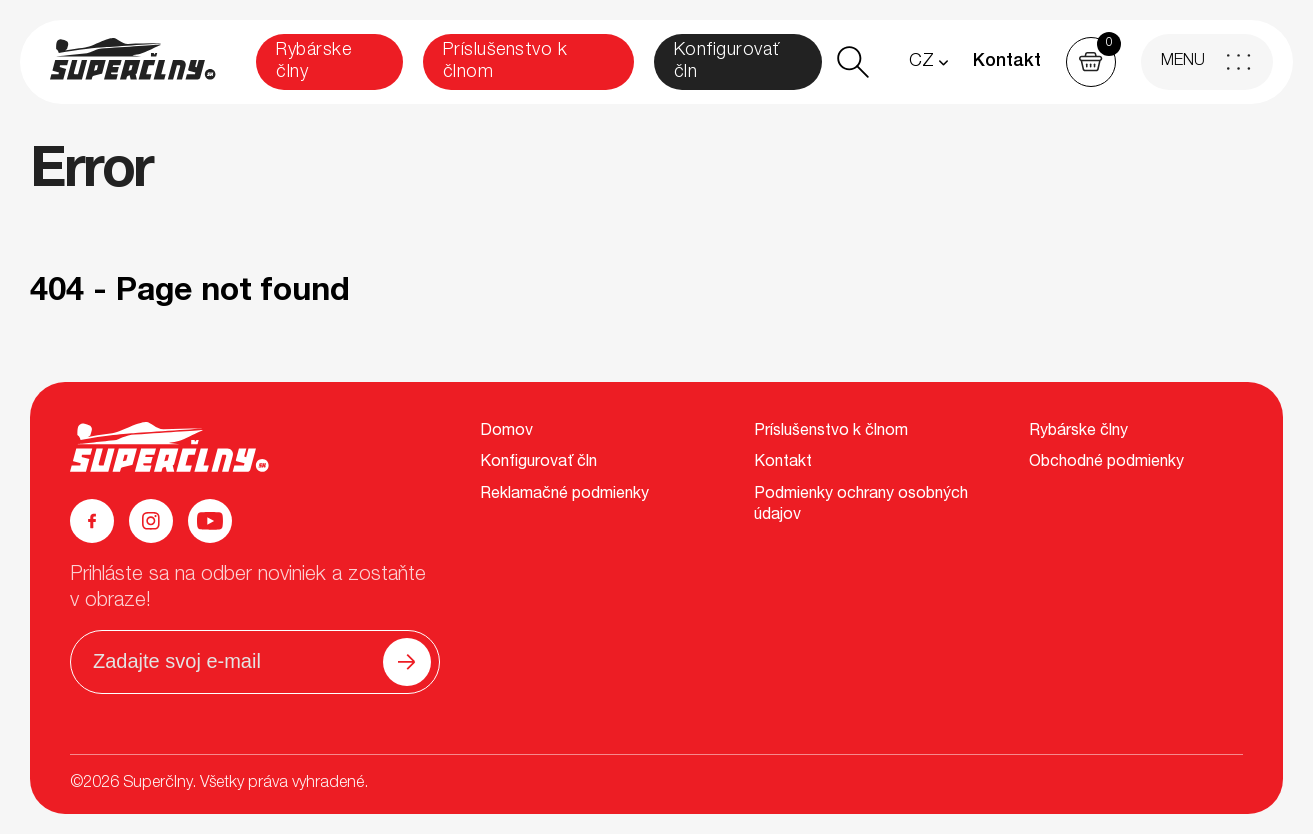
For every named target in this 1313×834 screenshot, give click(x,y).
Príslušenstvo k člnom (505, 62)
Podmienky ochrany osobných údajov (861, 506)
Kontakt (1007, 62)
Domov (506, 432)
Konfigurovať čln (727, 62)
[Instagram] (151, 521)
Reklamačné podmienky (564, 495)
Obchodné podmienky (1106, 463)
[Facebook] (92, 521)
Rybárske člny (313, 62)
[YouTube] (210, 521)
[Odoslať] (407, 662)
